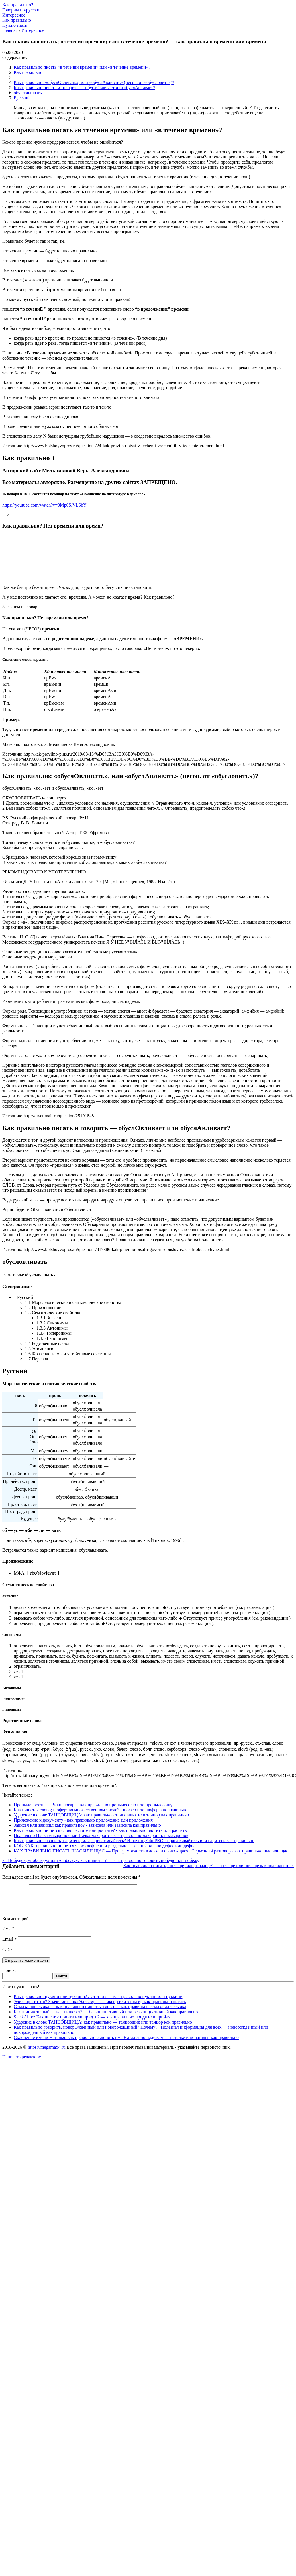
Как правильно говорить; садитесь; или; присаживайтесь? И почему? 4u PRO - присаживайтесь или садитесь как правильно (134, 1840)
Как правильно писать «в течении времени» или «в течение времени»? (82, 67)
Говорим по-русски (20, 9)
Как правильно (16, 20)
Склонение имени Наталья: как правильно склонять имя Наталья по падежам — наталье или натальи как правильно (126, 2044)
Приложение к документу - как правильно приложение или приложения (83, 1820)
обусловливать (28, 92)
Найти (61, 1983)
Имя (8, 1935)
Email (9, 1946)
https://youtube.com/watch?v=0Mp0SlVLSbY (44, 505)
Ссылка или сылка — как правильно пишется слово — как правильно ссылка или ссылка (100, 2013)
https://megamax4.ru (46, 2054)
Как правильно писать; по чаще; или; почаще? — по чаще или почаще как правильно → (208, 1865)
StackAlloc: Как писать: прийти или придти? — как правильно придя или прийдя (92, 2023)
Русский (22, 97)
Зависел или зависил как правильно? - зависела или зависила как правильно (87, 1825)
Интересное (13, 15)
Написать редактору (21, 2063)
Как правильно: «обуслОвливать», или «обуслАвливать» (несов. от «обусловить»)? (94, 82)
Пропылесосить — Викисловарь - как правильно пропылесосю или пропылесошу (93, 1804)
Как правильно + (30, 72)
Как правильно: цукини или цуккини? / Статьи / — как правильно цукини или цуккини (98, 2003)
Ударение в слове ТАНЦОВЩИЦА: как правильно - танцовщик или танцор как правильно (101, 1814)
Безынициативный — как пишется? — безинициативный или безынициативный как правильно (106, 2018)
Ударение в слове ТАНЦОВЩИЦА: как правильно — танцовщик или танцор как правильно (103, 2028)
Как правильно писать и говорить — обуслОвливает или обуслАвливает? (84, 87)
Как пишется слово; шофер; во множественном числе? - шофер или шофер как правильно (100, 1809)
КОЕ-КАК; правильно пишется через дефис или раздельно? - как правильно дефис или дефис (104, 1845)
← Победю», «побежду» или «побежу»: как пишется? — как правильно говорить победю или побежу (100, 1860)
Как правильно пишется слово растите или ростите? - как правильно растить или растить (100, 1830)
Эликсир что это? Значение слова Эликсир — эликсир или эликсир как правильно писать (100, 2008)
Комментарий (15, 1925)
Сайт (7, 1956)
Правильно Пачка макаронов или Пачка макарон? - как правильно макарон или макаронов (101, 1835)
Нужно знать (14, 25)
